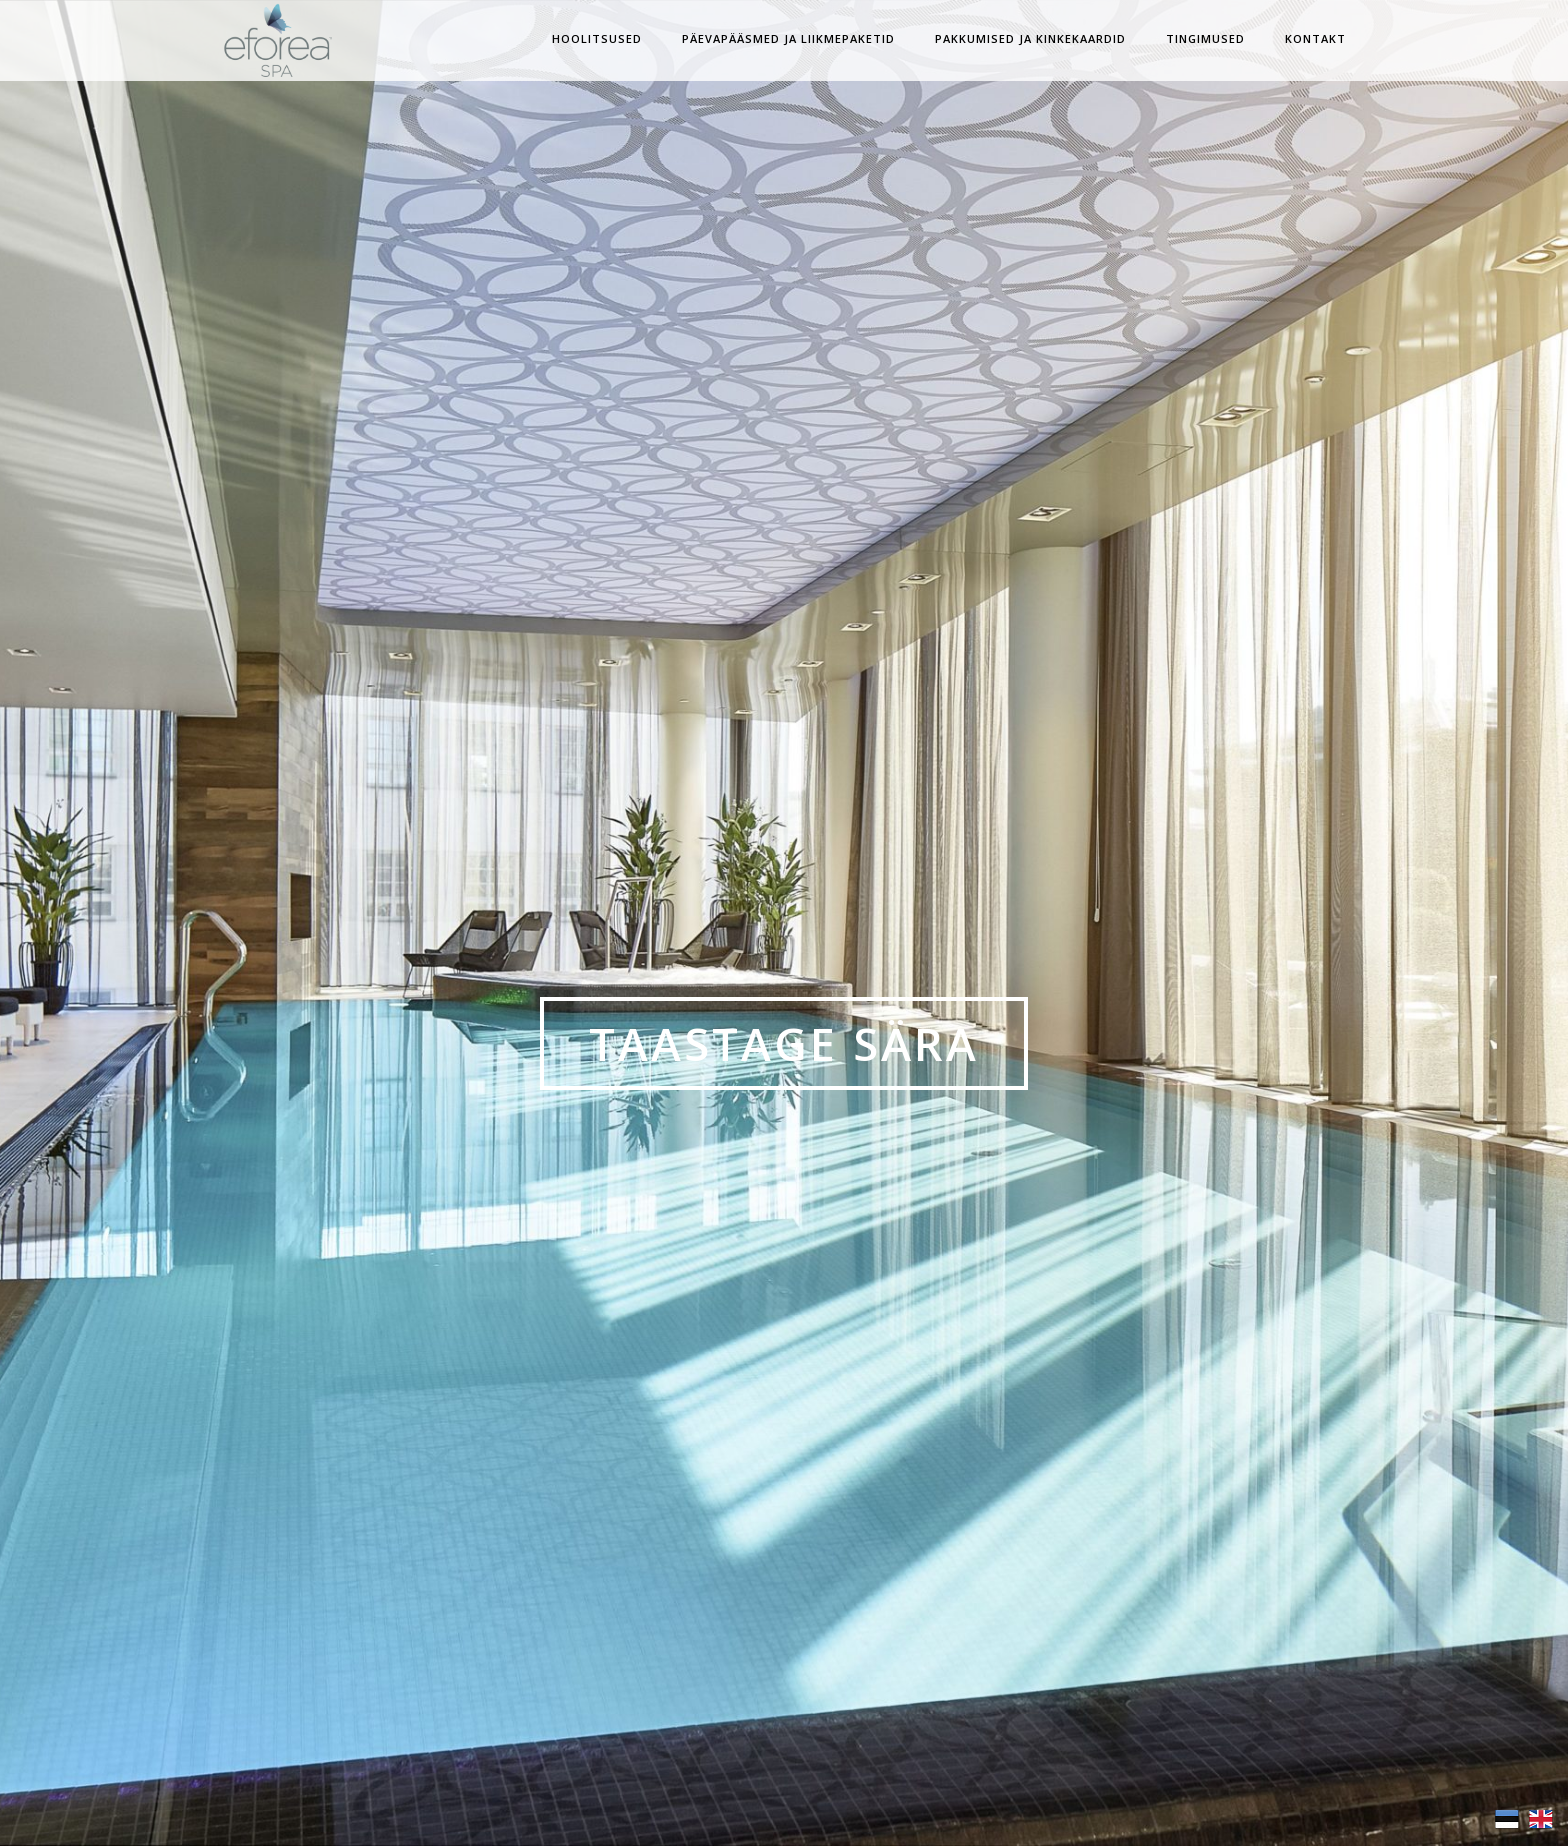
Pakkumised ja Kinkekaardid (1030, 38)
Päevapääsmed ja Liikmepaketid (788, 38)
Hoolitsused (597, 38)
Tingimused (1205, 38)
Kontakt (1315, 38)
